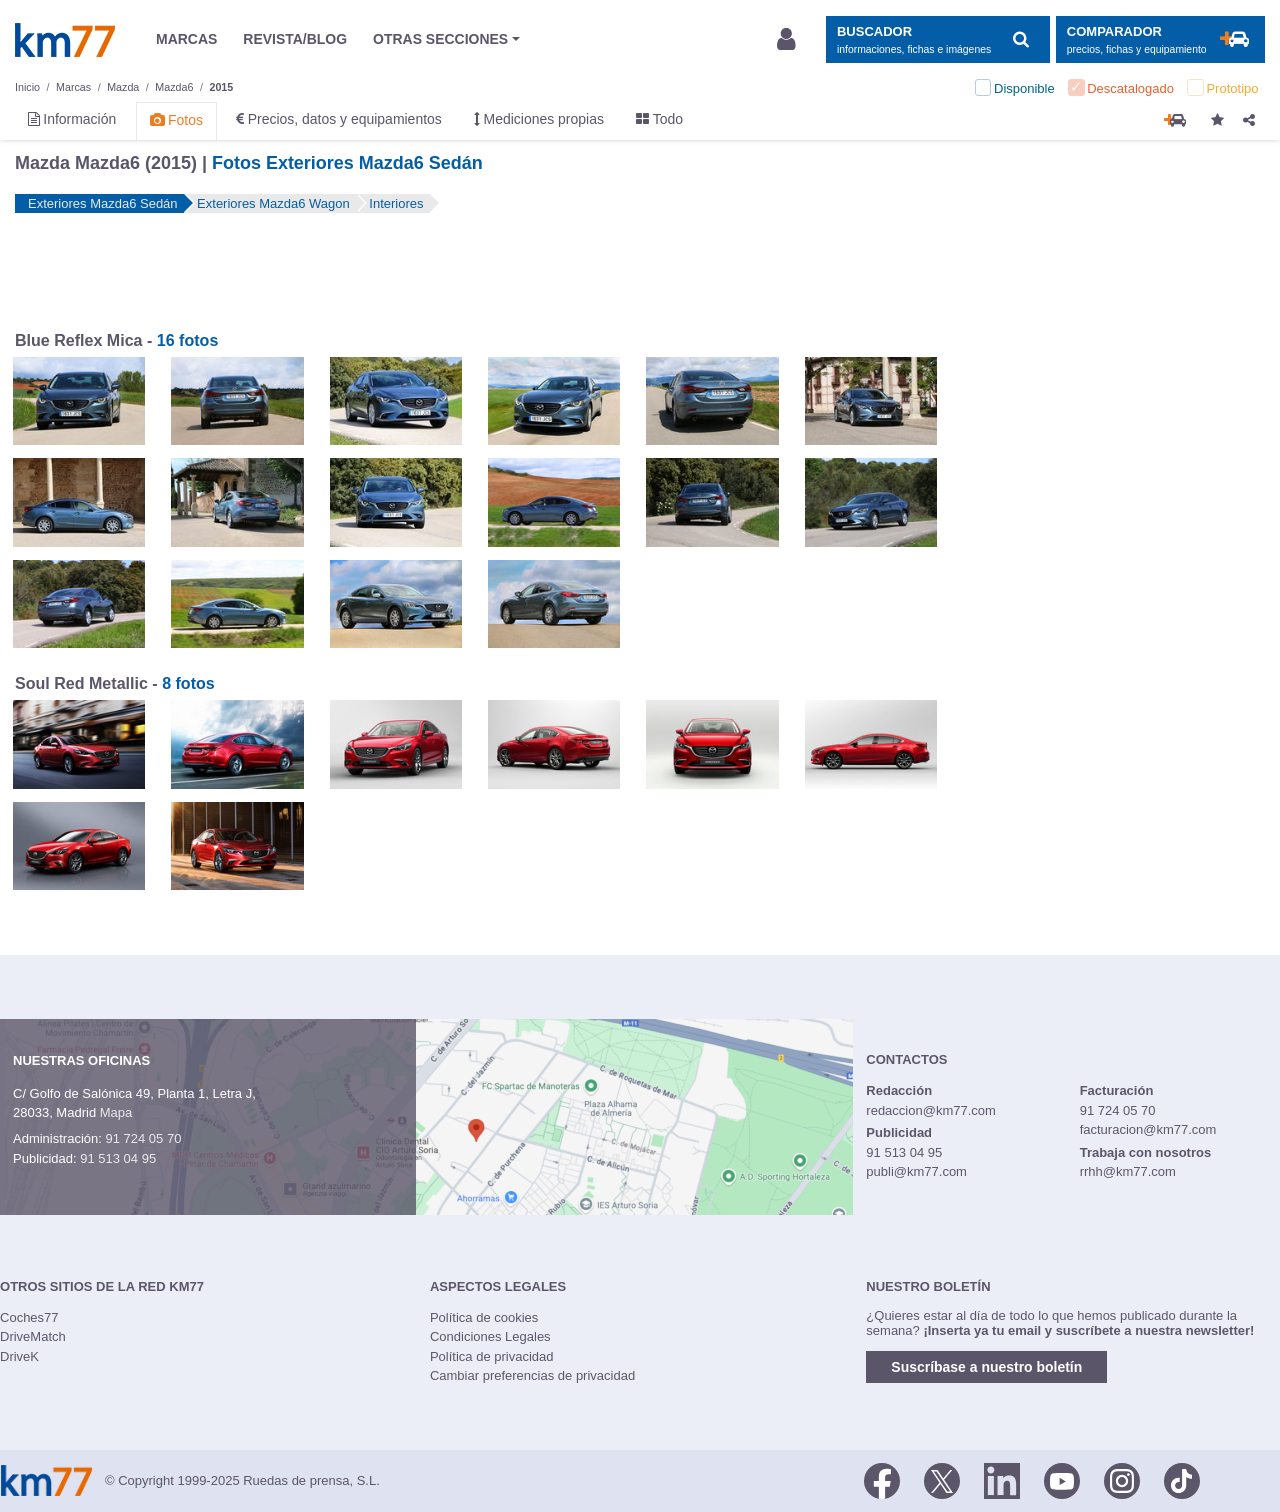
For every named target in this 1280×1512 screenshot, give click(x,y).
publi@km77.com (916, 1171)
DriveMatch (33, 1336)
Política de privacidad (492, 1356)
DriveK (19, 1356)
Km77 (65, 40)
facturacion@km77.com (1148, 1129)
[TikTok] (1182, 1479)
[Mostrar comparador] (1160, 39)
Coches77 (29, 1317)
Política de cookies (484, 1317)
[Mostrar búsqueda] (937, 39)
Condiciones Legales (490, 1336)
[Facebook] (882, 1479)
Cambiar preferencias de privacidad (532, 1375)
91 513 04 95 (118, 1158)
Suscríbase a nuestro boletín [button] (986, 1367)
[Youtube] (1062, 1479)
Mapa (116, 1112)
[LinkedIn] (1002, 1479)
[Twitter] (942, 1479)
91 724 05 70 (143, 1138)
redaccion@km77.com (931, 1110)
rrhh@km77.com (1128, 1171)
